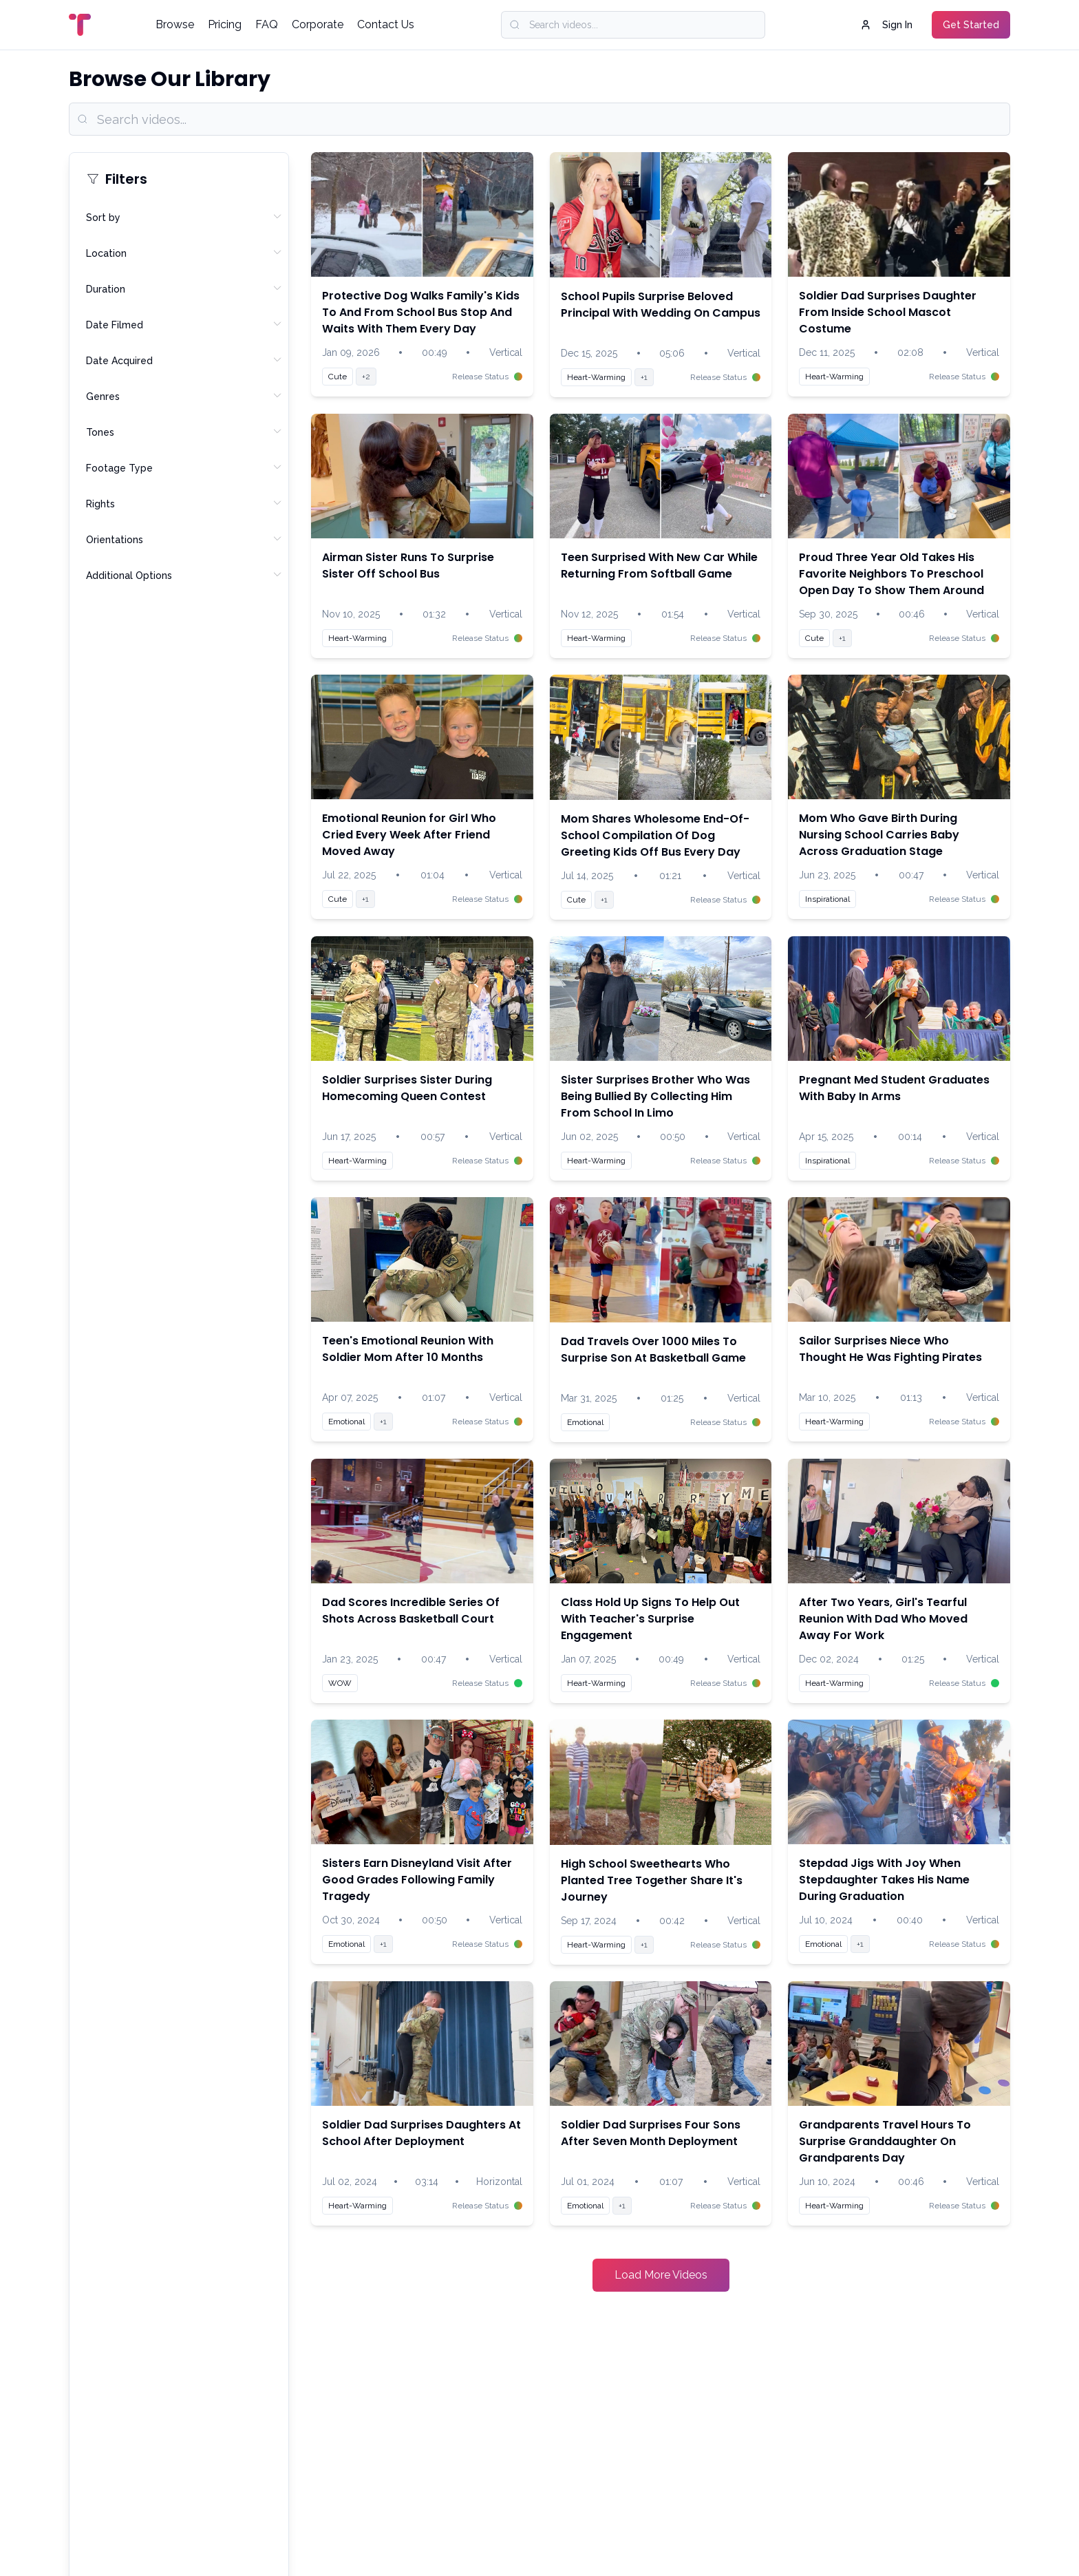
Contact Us (385, 24)
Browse (175, 24)
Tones (184, 431)
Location (184, 252)
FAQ (266, 24)
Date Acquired (184, 360)
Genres (184, 396)
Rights (184, 503)
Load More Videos (661, 2274)
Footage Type (184, 467)
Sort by (184, 217)
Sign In (886, 24)
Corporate (317, 24)
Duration (184, 288)
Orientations (184, 539)
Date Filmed (184, 324)
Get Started (971, 24)
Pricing (225, 24)
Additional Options (184, 575)
